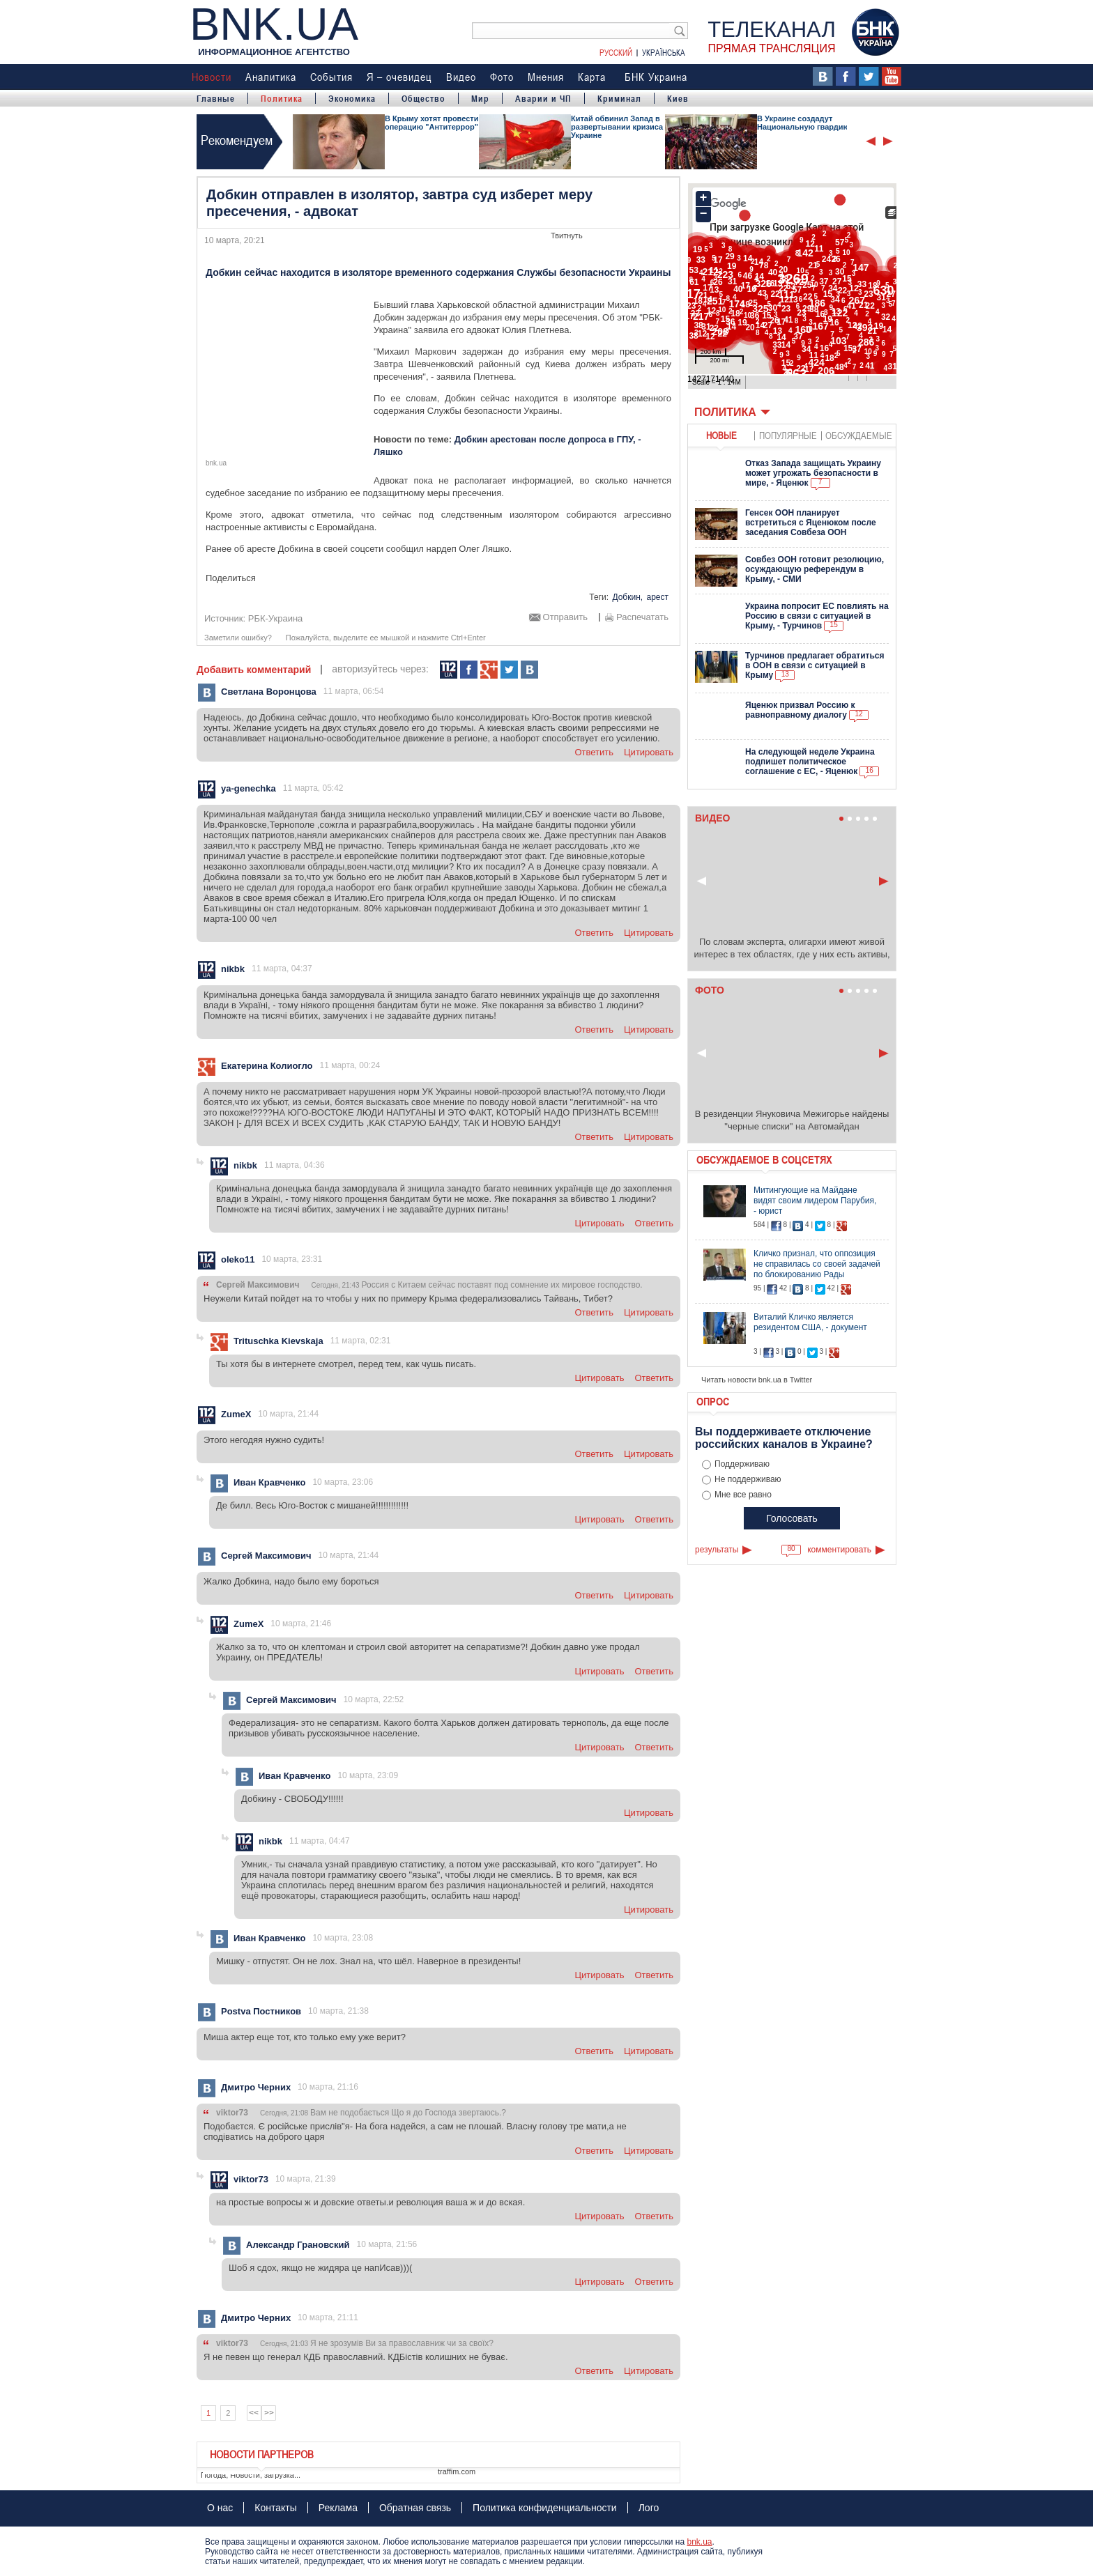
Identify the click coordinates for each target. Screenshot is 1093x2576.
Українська (663, 52)
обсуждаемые (858, 435)
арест (657, 597)
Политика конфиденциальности (545, 2507)
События (331, 77)
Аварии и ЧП (543, 98)
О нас (220, 2507)
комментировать (839, 1550)
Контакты (275, 2507)
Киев (678, 98)
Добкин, (627, 597)
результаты (716, 1550)
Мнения (546, 77)
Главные (216, 98)
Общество (423, 98)
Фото (502, 77)
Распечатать (642, 617)
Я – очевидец (399, 77)
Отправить (565, 617)
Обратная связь (415, 2507)
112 (448, 670)
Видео (461, 77)
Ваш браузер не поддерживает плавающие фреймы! (791, 287)
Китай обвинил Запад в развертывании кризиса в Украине (620, 126)
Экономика (352, 98)
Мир (480, 98)
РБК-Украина (275, 618)
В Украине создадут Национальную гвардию (803, 122)
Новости (211, 77)
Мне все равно (743, 1494)
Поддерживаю (742, 1464)
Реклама (338, 2507)
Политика (282, 98)
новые (721, 435)
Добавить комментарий (254, 669)
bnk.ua (699, 2542)
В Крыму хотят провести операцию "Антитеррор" (431, 122)
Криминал (619, 98)
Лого (649, 2507)
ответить (593, 752)
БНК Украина (656, 77)
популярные (788, 435)
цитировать (648, 752)
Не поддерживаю (747, 1479)
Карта (592, 77)
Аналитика (270, 77)
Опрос (712, 1401)
